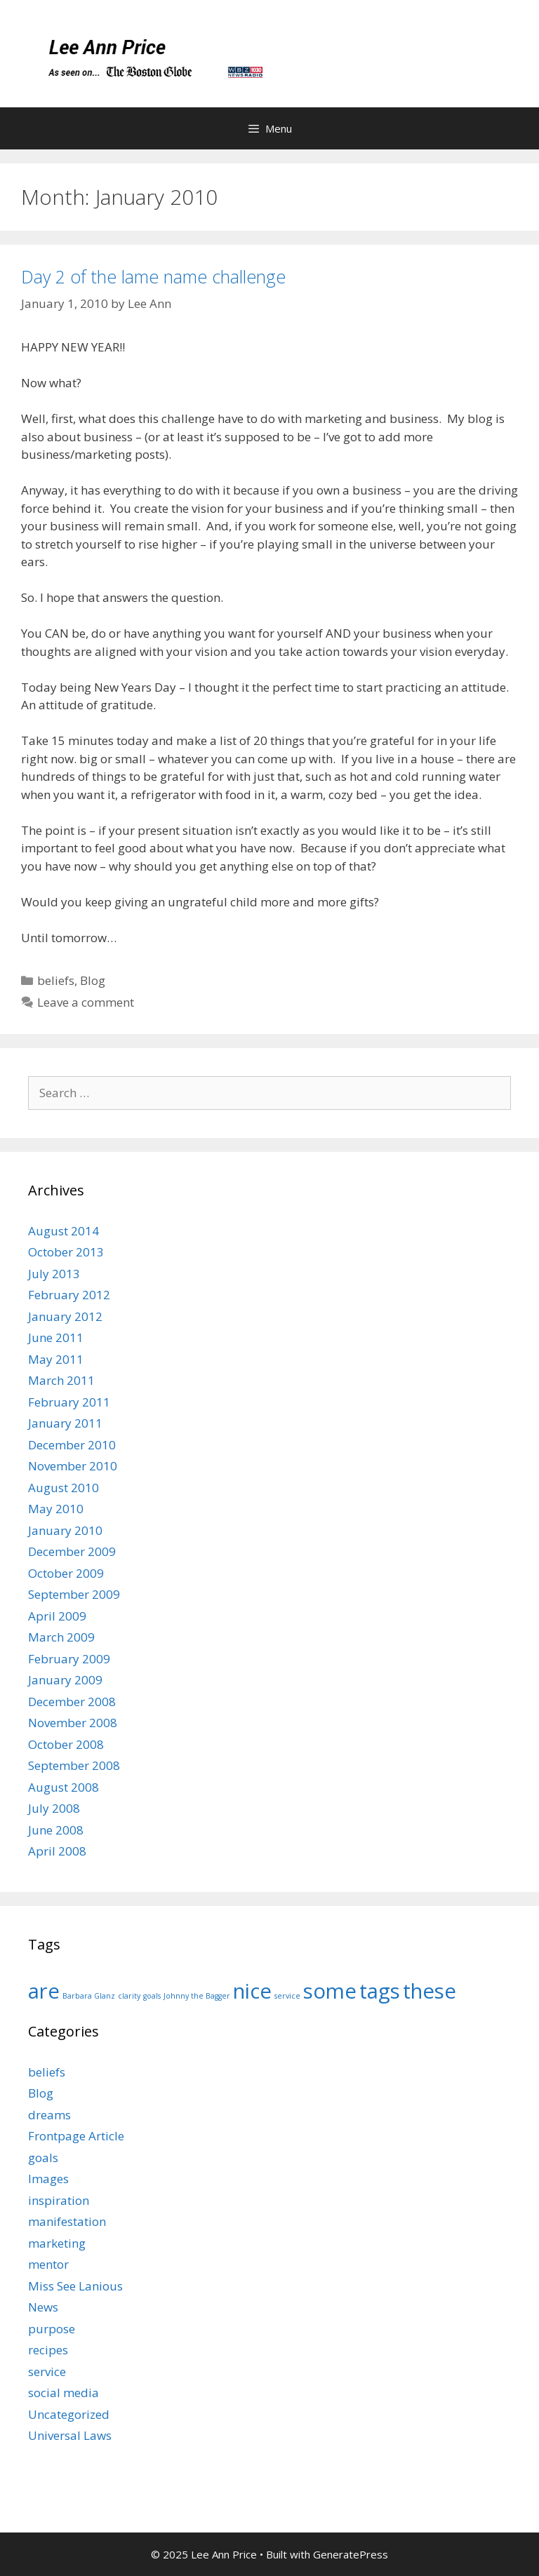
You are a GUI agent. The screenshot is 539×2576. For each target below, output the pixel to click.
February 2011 (69, 1402)
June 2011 (56, 1337)
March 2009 (61, 1637)
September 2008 (74, 1765)
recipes (48, 2350)
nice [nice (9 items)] (252, 1991)
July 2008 (54, 1808)
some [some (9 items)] (330, 1991)
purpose (51, 2329)
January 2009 (65, 1680)
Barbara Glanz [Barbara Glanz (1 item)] (88, 1996)
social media (63, 2392)
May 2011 (56, 1359)
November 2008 (72, 1723)
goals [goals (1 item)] (152, 1996)
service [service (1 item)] (287, 1996)
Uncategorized (68, 2414)
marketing (57, 2243)
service (47, 2371)
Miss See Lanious (75, 2286)
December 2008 (72, 1701)
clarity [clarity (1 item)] (129, 1996)
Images (48, 2179)
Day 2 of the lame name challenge (153, 276)
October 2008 (66, 1744)
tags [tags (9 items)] (379, 1991)
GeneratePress (350, 2554)
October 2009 (66, 1573)
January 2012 (65, 1316)
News (43, 2307)
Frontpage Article (76, 2136)
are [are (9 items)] (44, 1991)
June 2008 (56, 1830)
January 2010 (65, 1530)
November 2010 (72, 1466)
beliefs (55, 980)
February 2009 (69, 1659)
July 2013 (54, 1274)
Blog (92, 980)
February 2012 (69, 1295)
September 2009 (74, 1594)
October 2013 (66, 1252)
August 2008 (63, 1787)
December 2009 (72, 1551)
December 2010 (72, 1445)
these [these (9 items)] (429, 1991)
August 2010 (63, 1488)
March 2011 (61, 1380)
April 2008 (57, 1851)
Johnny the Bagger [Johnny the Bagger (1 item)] (197, 1996)
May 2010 (56, 1509)
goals (43, 2157)
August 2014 (63, 1231)
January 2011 (65, 1423)
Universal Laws (70, 2435)
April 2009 (57, 1616)
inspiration (58, 2200)
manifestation (67, 2221)
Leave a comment (85, 1002)
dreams (49, 2115)
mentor (48, 2264)
